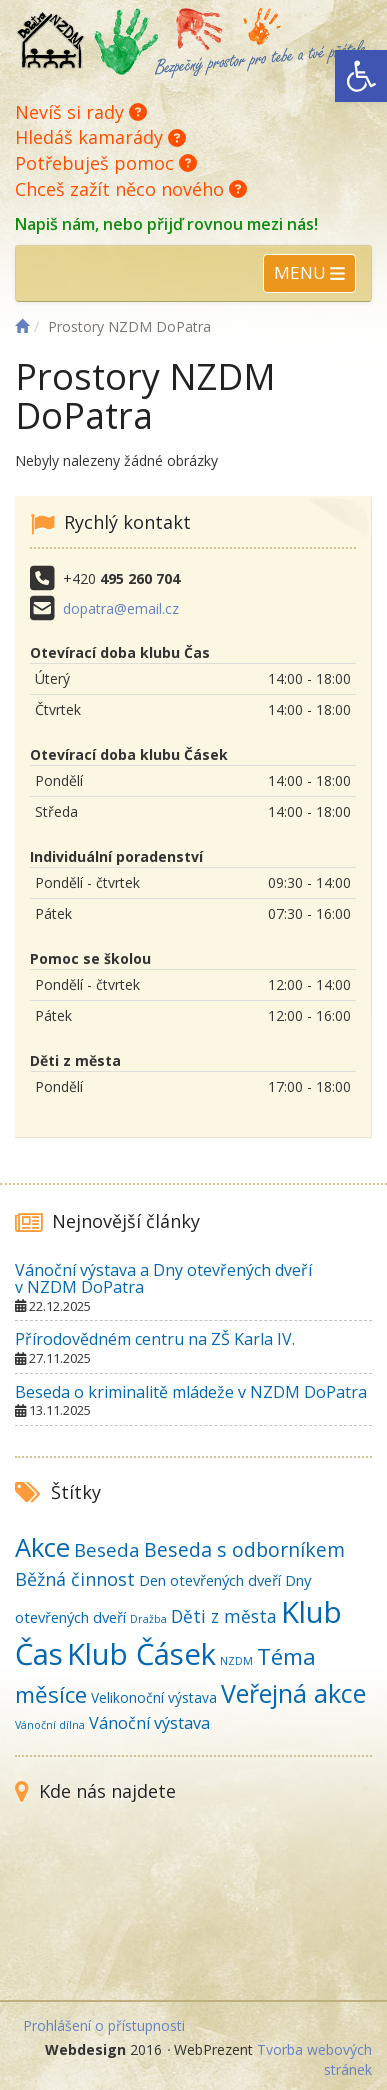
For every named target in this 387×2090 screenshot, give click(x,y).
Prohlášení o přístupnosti (104, 2025)
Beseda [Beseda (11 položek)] (107, 1549)
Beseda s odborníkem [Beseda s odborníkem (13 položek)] (244, 1549)
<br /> (193, 1905)
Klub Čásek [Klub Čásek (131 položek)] (141, 1654)
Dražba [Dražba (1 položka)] (148, 1619)
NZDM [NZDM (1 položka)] (236, 1661)
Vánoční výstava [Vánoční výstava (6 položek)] (149, 1723)
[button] (361, 76)
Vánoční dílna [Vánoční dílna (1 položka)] (50, 1725)
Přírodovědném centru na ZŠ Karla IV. (155, 1339)
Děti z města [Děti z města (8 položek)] (224, 1616)
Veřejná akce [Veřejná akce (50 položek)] (293, 1693)
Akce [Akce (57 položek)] (42, 1547)
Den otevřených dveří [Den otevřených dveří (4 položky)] (210, 1580)
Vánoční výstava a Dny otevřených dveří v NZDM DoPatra (163, 1279)
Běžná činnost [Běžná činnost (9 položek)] (75, 1579)
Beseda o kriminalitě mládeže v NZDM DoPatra (191, 1392)
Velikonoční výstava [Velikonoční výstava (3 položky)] (154, 1697)
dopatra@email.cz (121, 608)
